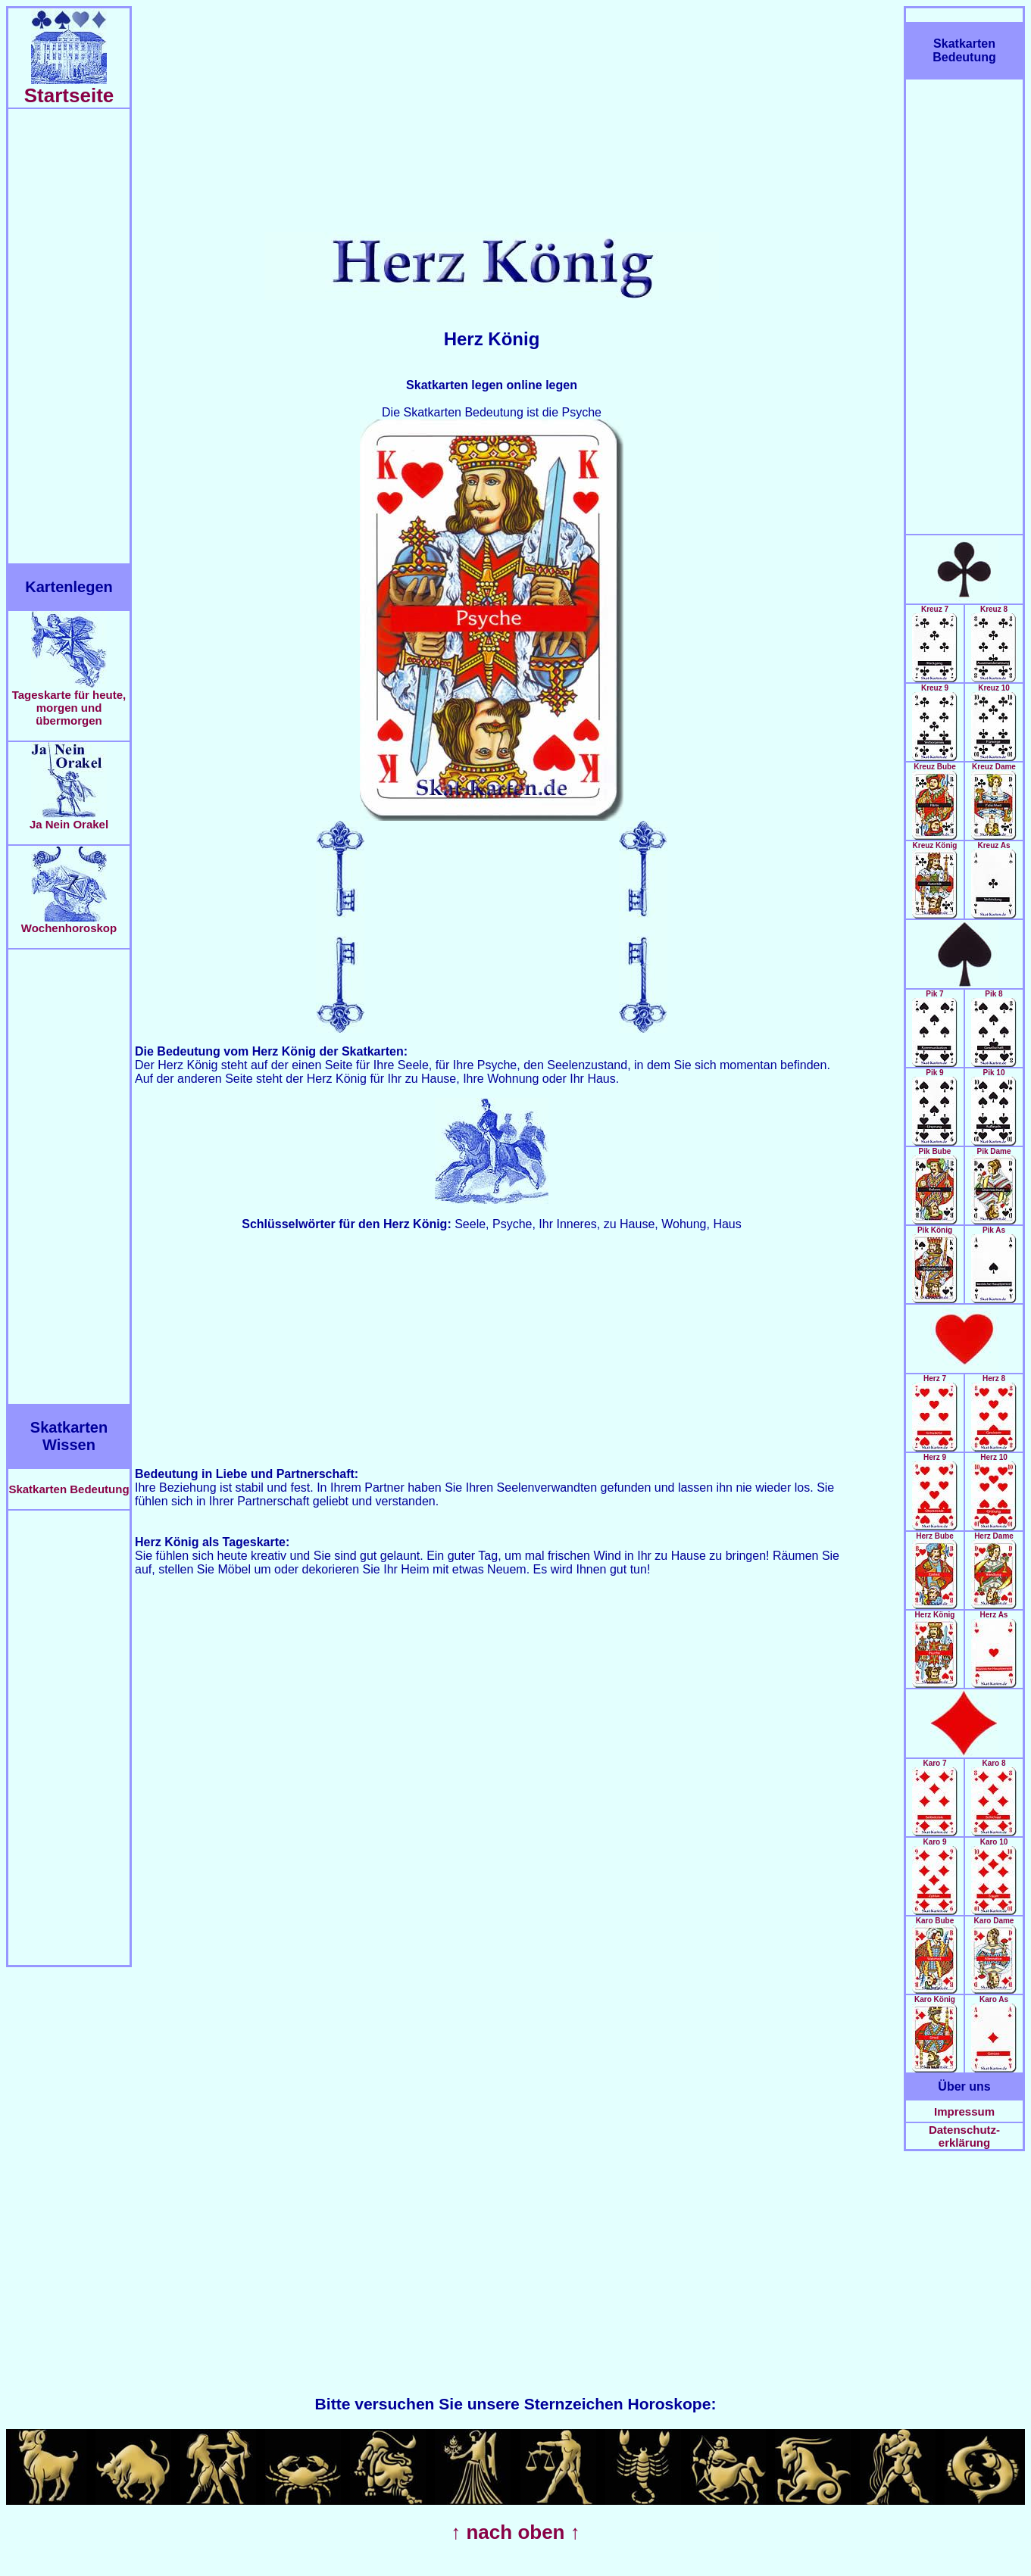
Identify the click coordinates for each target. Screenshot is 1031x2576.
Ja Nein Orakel (69, 819)
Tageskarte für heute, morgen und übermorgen (69, 702)
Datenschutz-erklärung (964, 2136)
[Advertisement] (69, 336)
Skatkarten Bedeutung (68, 1489)
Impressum (964, 2111)
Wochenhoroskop (69, 922)
